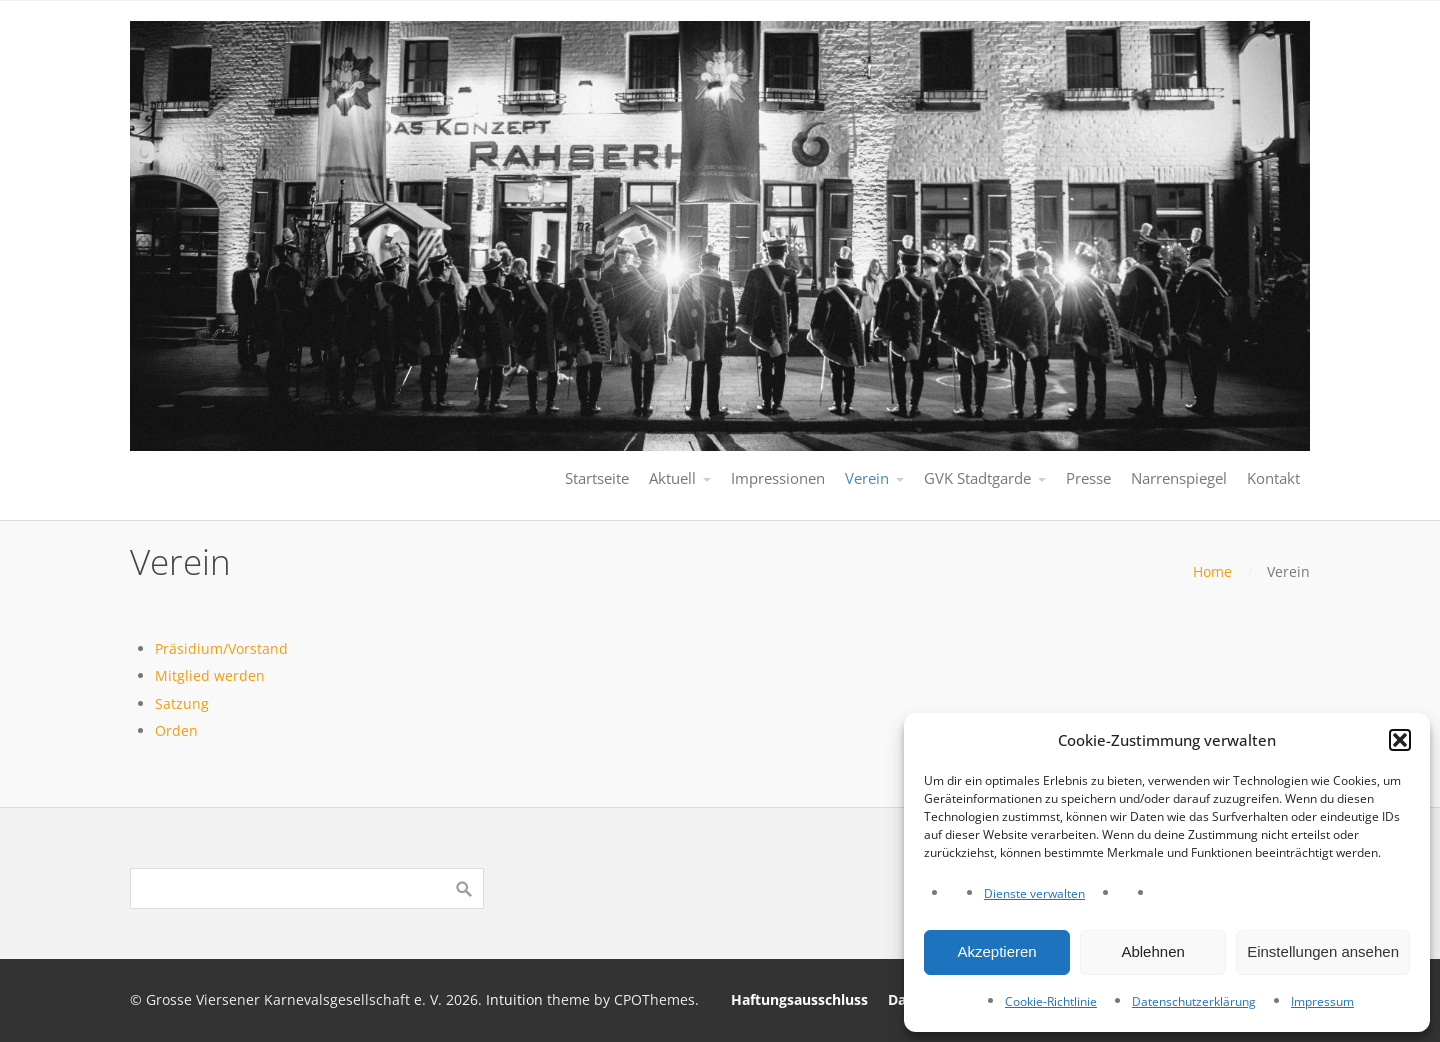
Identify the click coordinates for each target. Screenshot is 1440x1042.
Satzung (182, 703)
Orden (176, 730)
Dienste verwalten (1034, 893)
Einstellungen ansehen (1323, 951)
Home (1212, 571)
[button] (1400, 740)
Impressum (1322, 1001)
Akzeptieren (996, 951)
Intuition (514, 999)
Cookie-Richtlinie (1051, 1001)
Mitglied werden (210, 675)
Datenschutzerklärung (1194, 1001)
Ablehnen (1152, 951)
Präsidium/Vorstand (221, 648)
